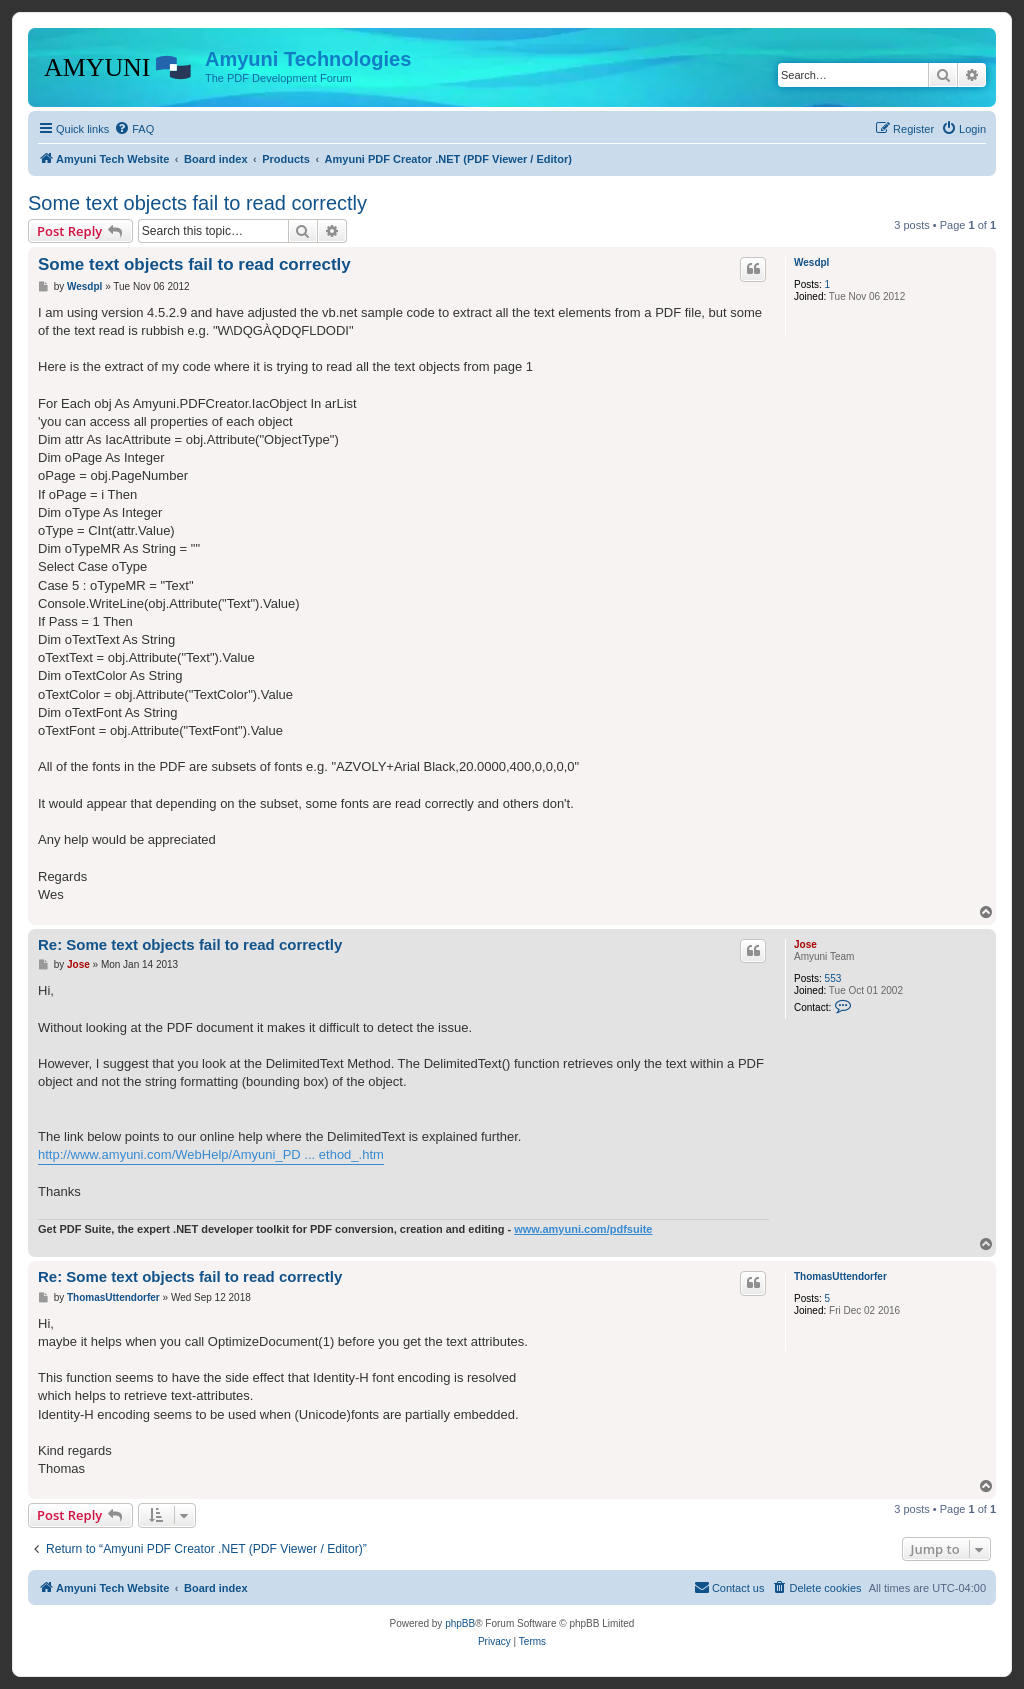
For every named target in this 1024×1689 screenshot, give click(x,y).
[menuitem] (134, 129)
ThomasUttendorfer (840, 1276)
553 (833, 978)
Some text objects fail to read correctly (197, 203)
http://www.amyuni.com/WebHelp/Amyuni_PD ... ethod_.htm (211, 1154)
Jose (805, 944)
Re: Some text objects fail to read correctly (190, 944)
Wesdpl (811, 262)
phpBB (460, 1623)
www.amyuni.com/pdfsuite (583, 1229)
